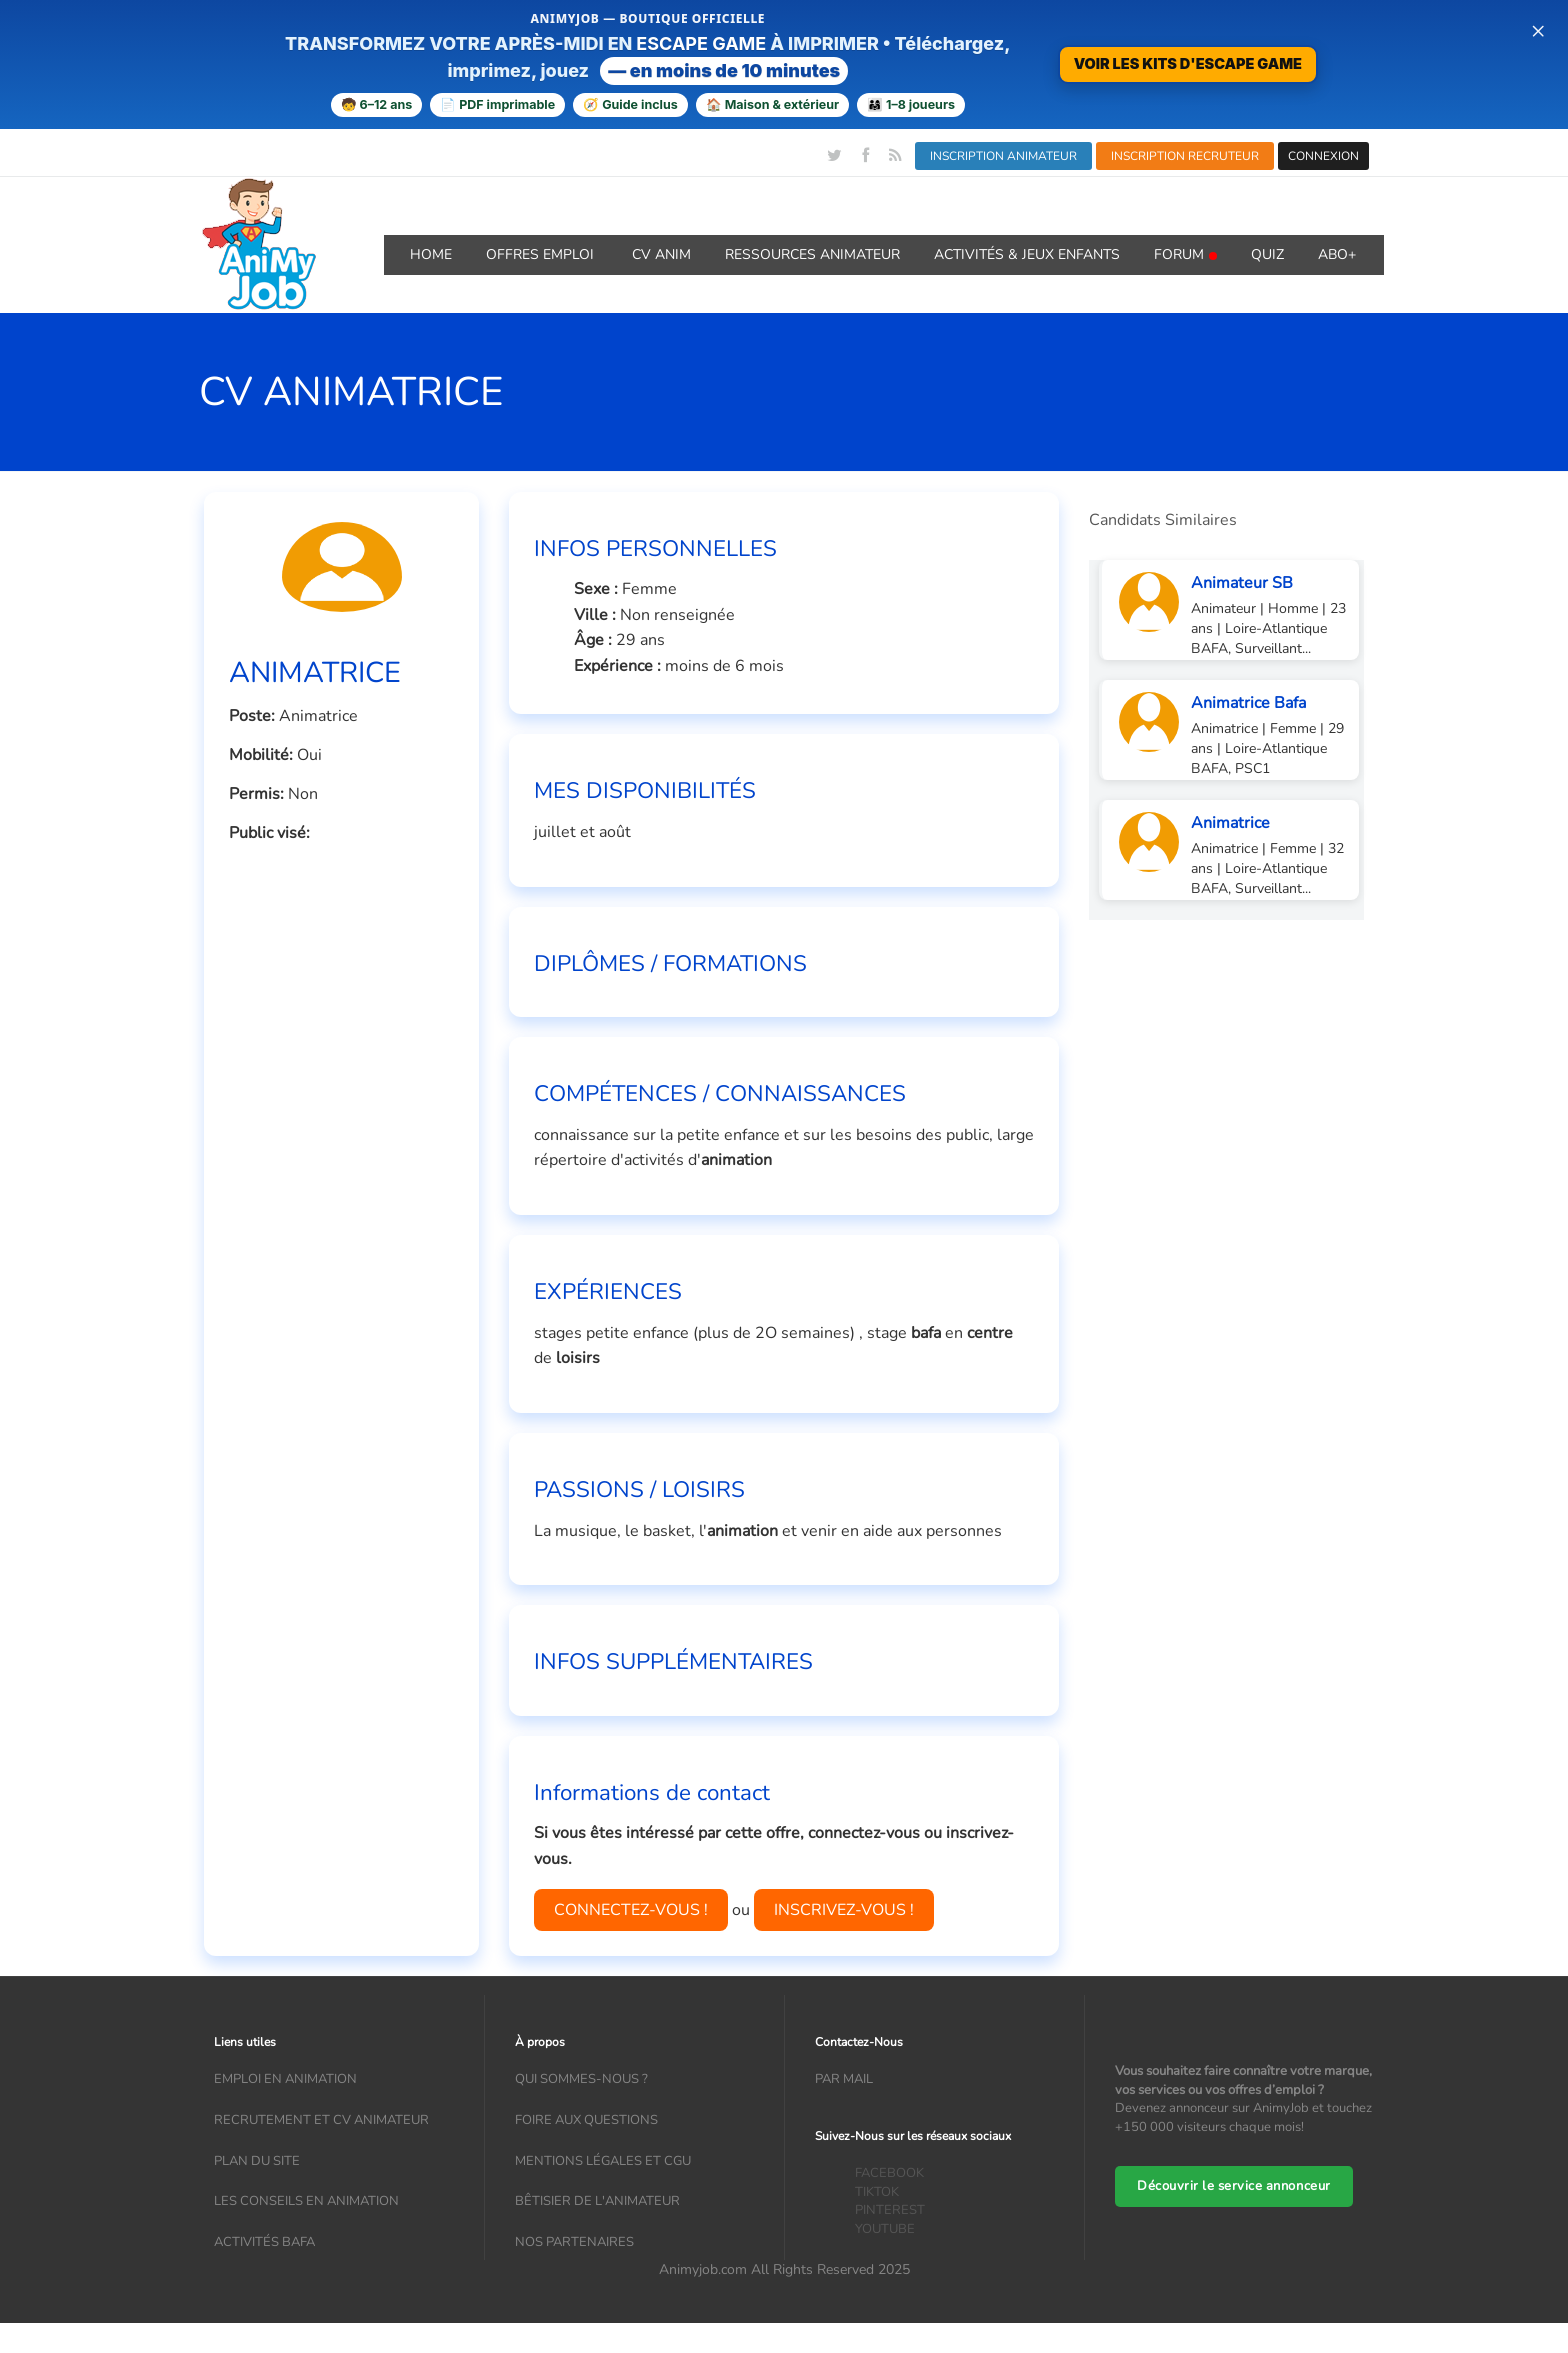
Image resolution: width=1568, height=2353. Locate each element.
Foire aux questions (586, 2120)
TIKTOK (877, 2192)
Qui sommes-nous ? (581, 2079)
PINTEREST (890, 2210)
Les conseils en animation (306, 2201)
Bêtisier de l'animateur (597, 2201)
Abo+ (1337, 254)
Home (431, 254)
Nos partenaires (574, 2242)
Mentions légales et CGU (603, 2161)
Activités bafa (264, 2242)
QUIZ (1267, 254)
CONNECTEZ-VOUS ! (631, 1910)
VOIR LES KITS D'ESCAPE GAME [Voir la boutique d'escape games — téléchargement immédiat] (1188, 63)
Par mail (844, 2079)
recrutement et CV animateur (321, 2120)
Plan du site (257, 2161)
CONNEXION (1323, 156)
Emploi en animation (285, 2079)
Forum (1185, 254)
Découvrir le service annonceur (1234, 2186)
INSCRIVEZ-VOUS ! (844, 1910)
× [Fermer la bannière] (1538, 30)
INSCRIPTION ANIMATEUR (1003, 156)
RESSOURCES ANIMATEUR (812, 254)
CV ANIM (661, 254)
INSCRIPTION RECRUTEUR (1185, 156)
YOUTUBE (885, 2229)
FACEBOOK (889, 2173)
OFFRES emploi (542, 254)
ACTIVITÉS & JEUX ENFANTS (1027, 254)
